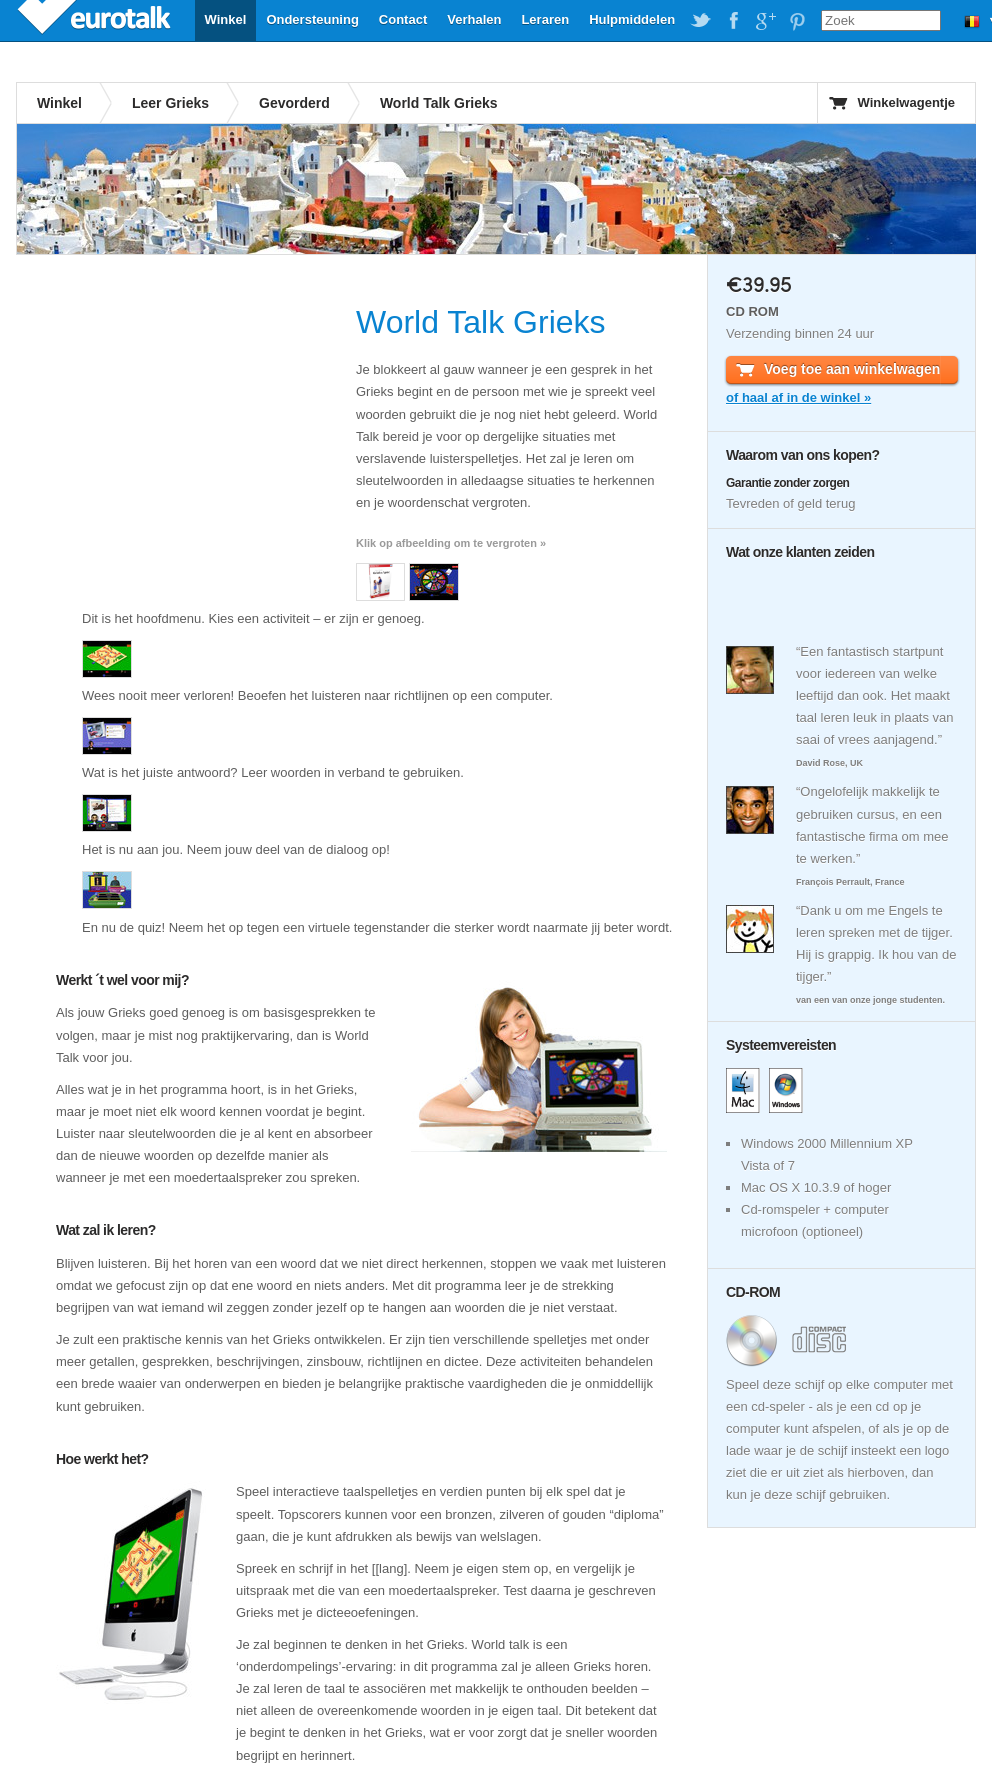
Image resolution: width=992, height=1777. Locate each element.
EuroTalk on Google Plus (765, 21)
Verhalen (474, 19)
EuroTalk (96, 20)
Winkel (226, 19)
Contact (403, 19)
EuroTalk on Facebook (733, 21)
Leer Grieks (170, 103)
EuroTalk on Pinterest (797, 21)
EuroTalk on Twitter (701, 21)
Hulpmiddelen (632, 19)
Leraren (545, 19)
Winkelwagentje (906, 102)
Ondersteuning (312, 19)
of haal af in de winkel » (798, 397)
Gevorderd (294, 103)
